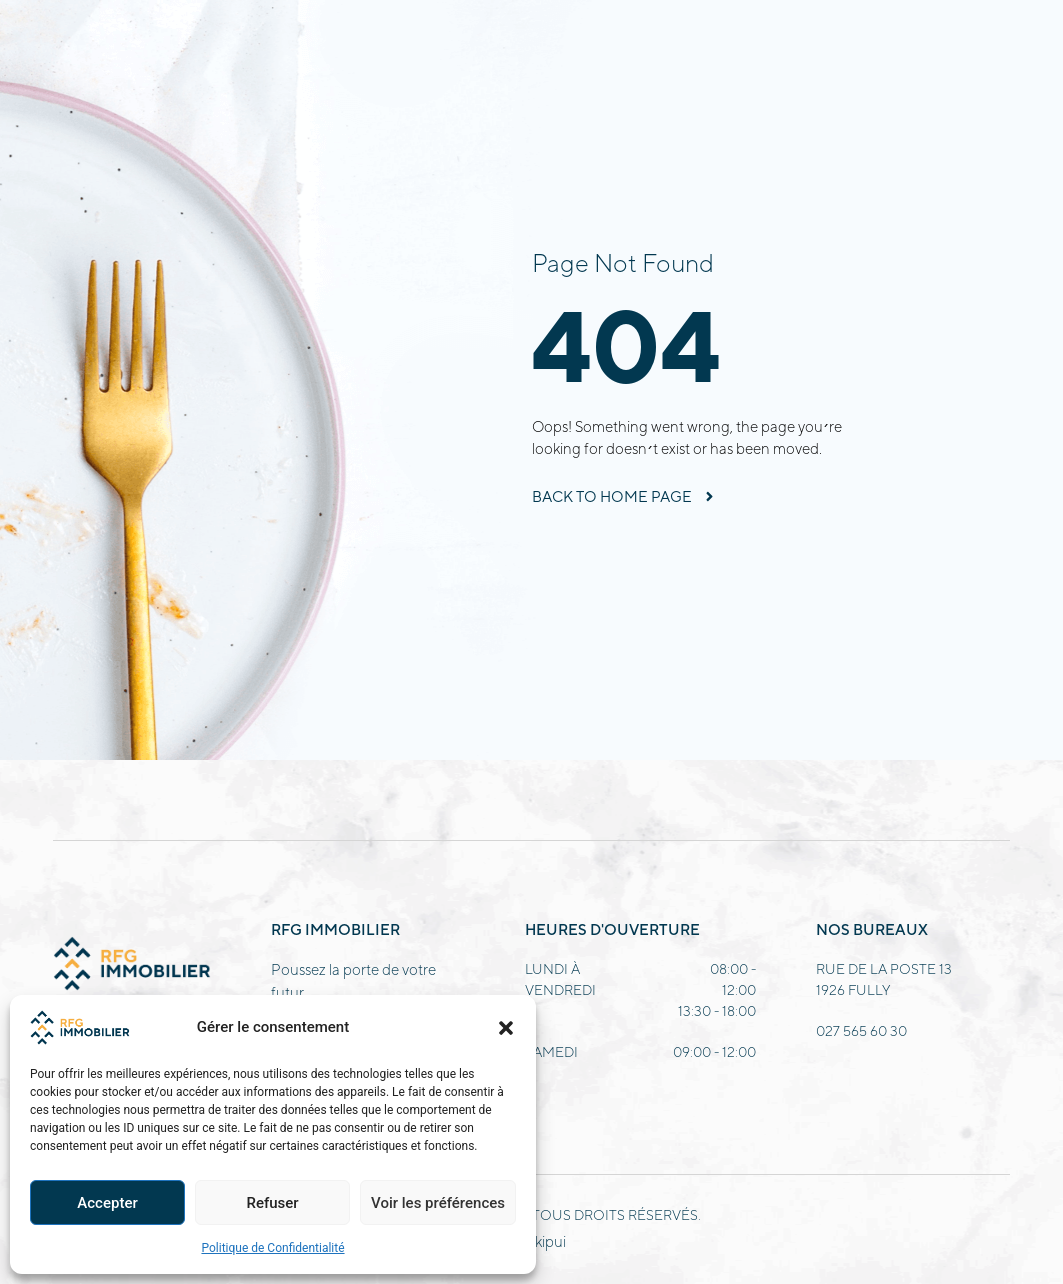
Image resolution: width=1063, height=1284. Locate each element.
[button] (506, 1028)
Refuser (272, 1203)
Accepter (107, 1203)
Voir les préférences (438, 1203)
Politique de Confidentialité (272, 1248)
